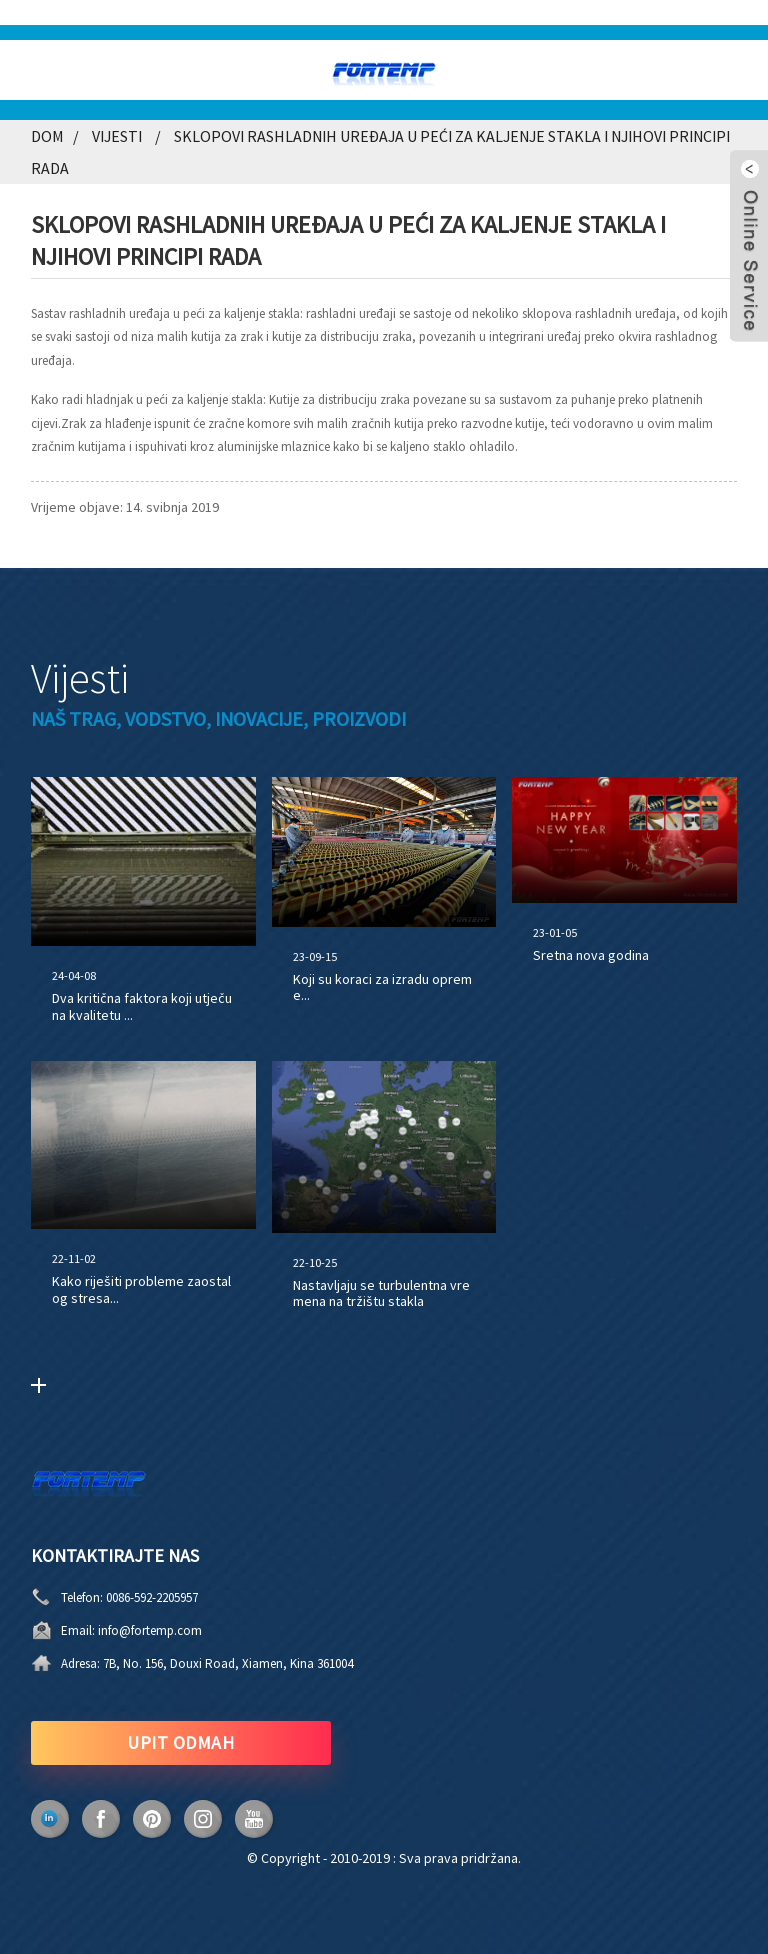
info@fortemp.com (150, 1630)
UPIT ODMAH (180, 1742)
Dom (47, 136)
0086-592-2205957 (152, 1597)
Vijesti (117, 136)
